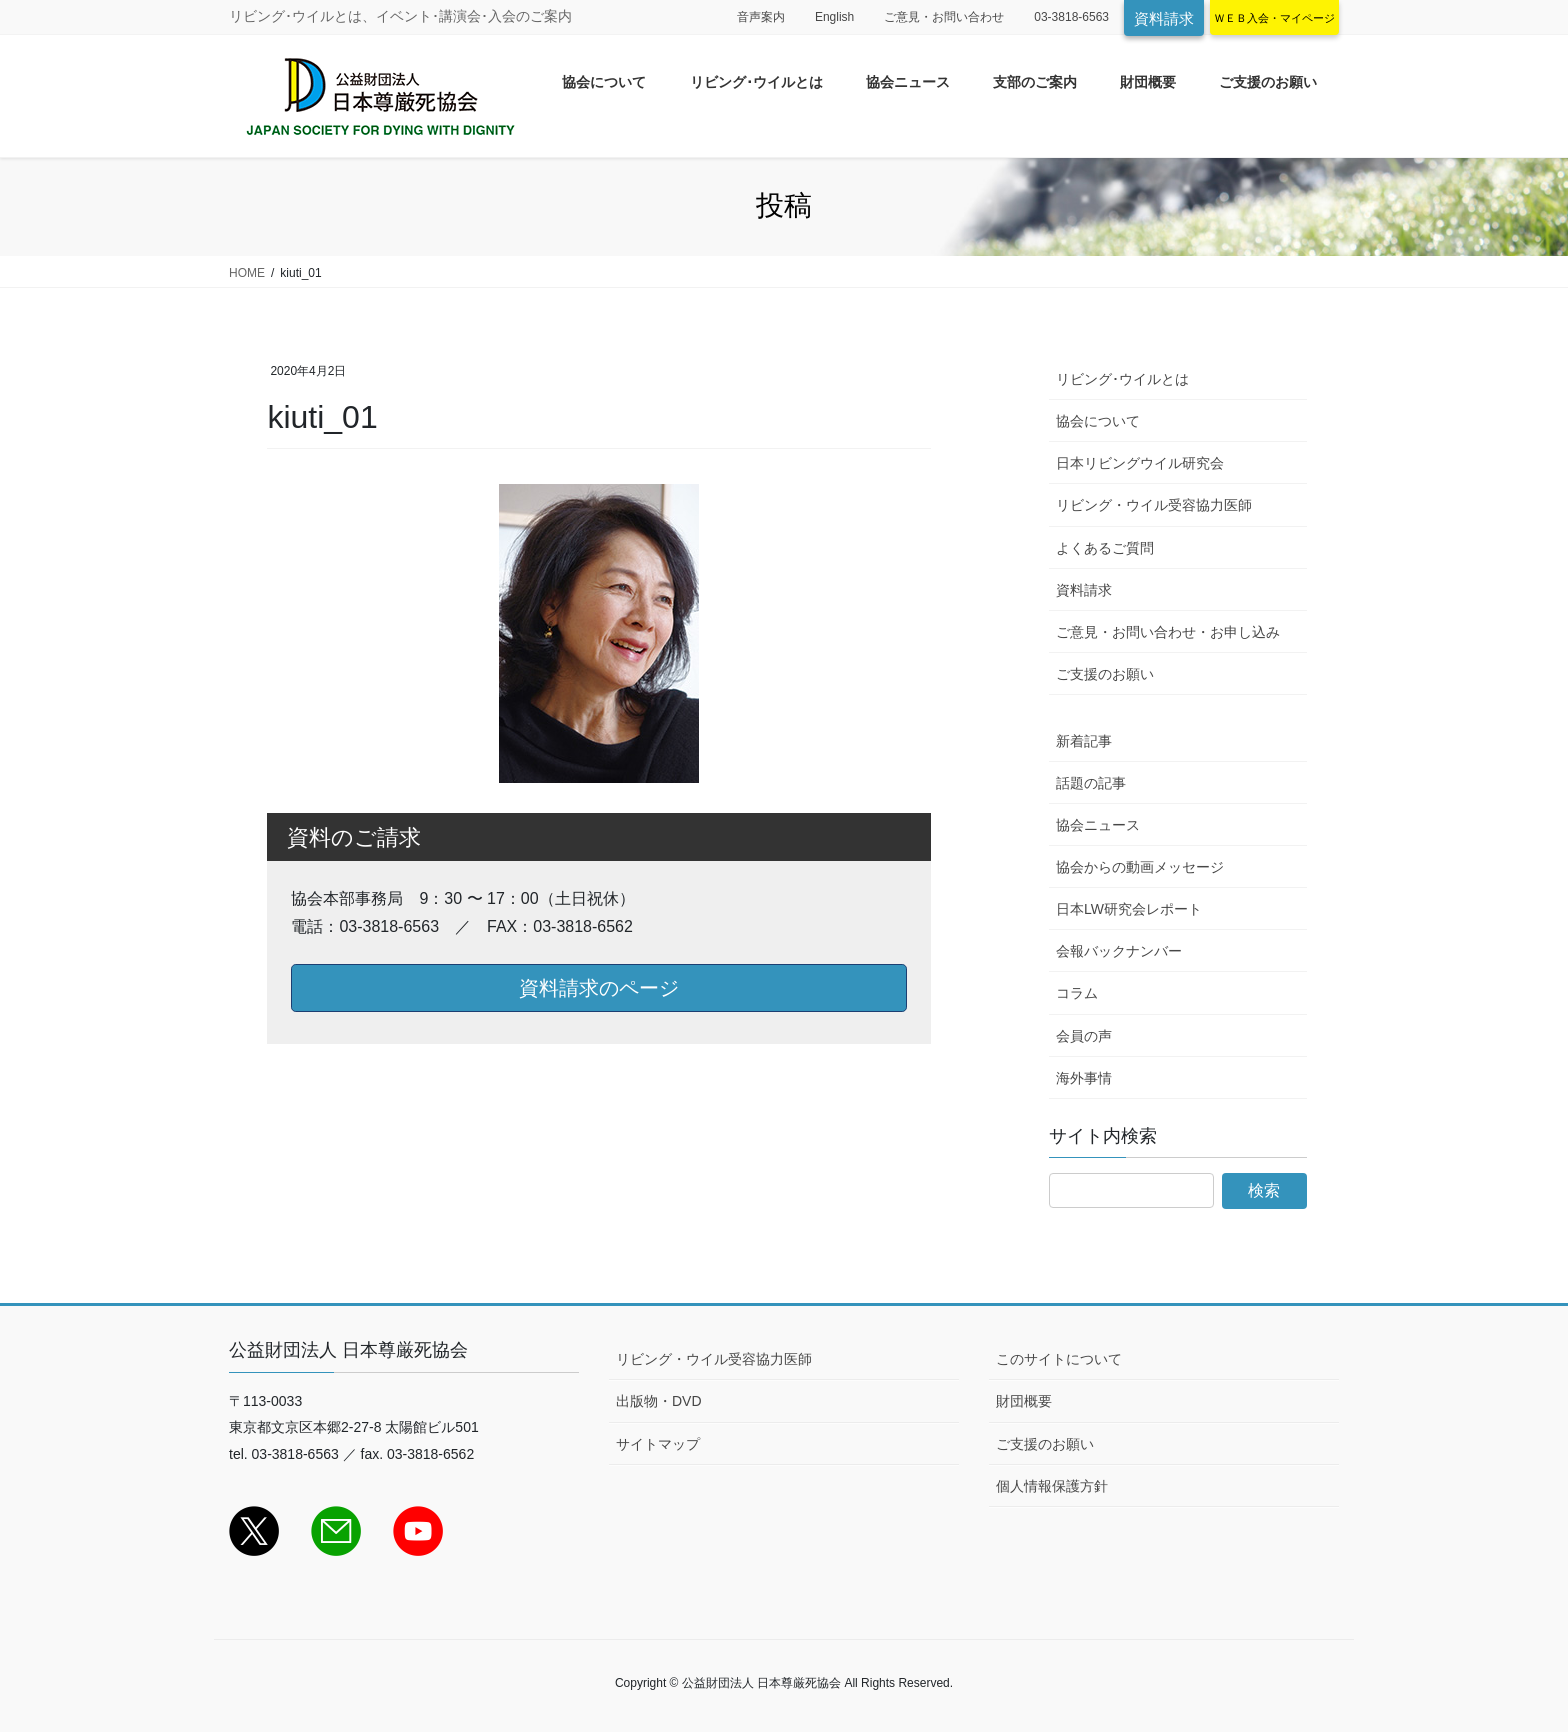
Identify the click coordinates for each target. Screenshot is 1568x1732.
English (834, 17)
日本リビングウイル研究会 (1140, 463)
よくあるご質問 (1105, 548)
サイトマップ (658, 1444)
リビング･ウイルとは (1122, 379)
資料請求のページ (599, 988)
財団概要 (1024, 1401)
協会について (1098, 421)
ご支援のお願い (1105, 674)
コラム (1077, 993)
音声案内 (761, 17)
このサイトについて (1059, 1359)
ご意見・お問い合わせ (944, 17)
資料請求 (1164, 18)
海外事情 (1084, 1078)
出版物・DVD (659, 1401)
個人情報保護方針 (1052, 1486)
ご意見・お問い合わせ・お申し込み (1168, 632)
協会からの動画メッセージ (1140, 867)
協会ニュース (1098, 825)
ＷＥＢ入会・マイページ (1274, 18)
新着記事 (1084, 741)
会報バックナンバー (1119, 951)
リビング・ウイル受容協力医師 (1154, 505)
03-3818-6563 (1071, 17)
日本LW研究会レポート (1129, 909)
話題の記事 (1091, 783)
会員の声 (1084, 1036)
